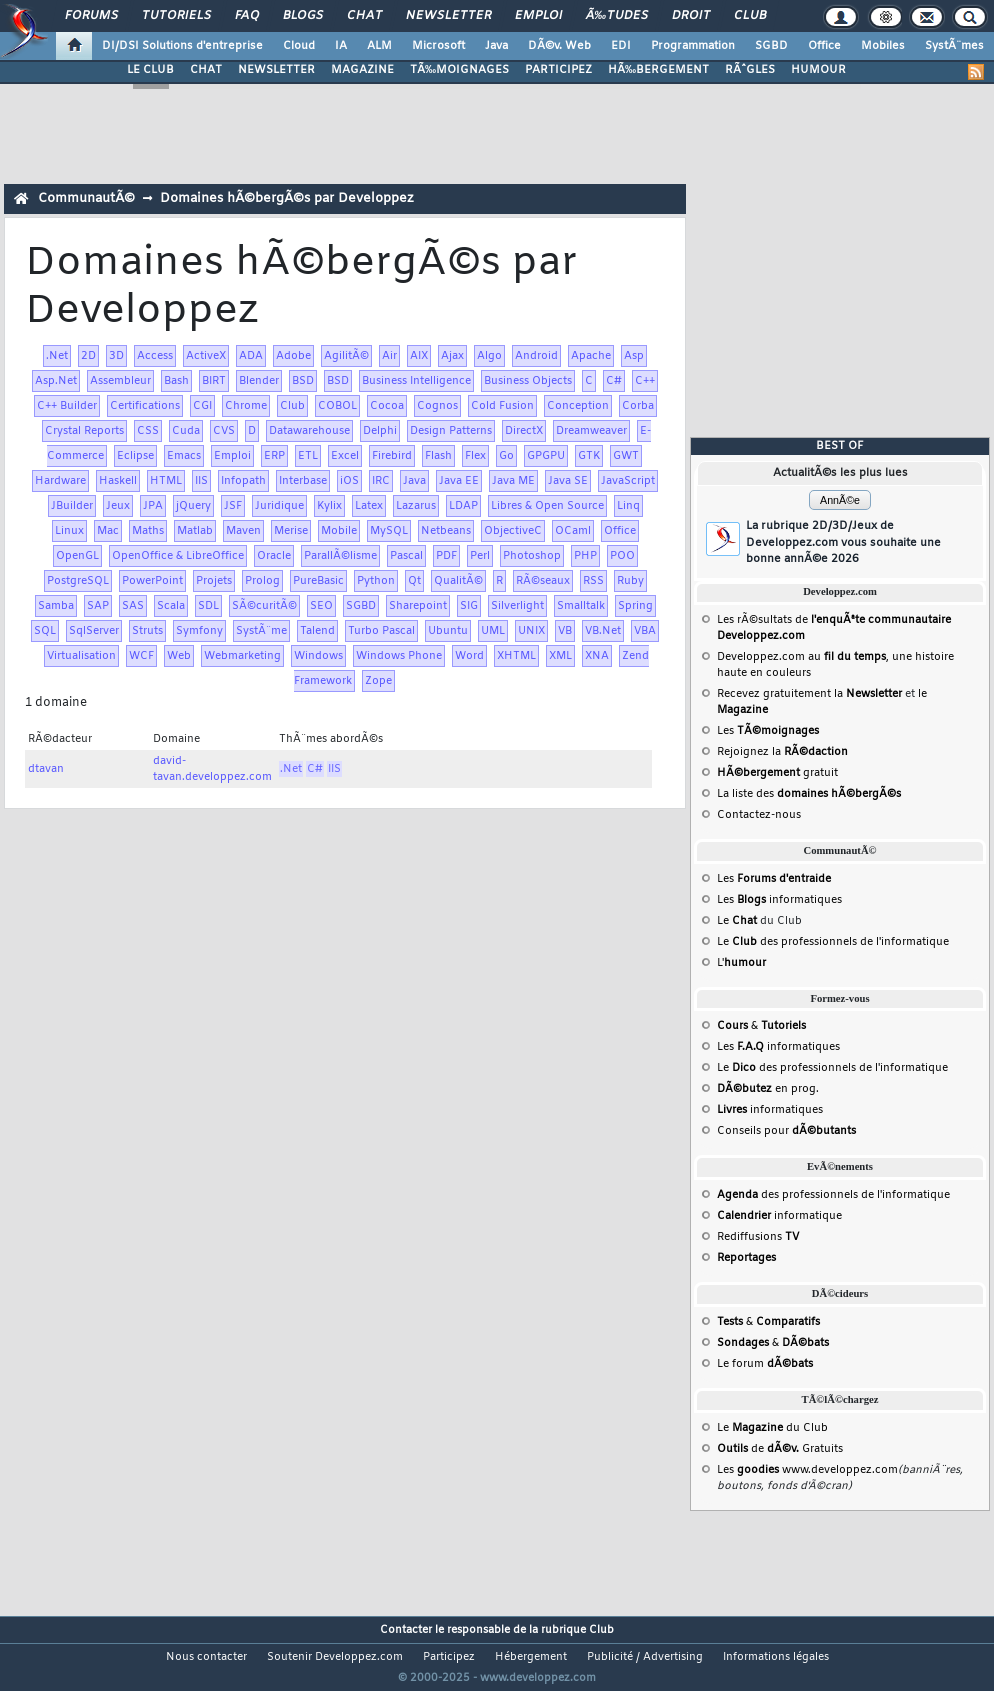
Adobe (293, 356)
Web (179, 656)
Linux (69, 531)
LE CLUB (150, 70)
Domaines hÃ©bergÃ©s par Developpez (287, 198)
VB (565, 631)
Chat (364, 16)
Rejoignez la (782, 752)
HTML (166, 481)
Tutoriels (176, 16)
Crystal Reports (84, 431)
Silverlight (517, 606)
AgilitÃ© (346, 356)
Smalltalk (581, 606)
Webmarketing (242, 656)
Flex (475, 456)
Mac (108, 531)
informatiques (770, 1110)
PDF (446, 556)
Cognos (437, 406)
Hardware (60, 481)
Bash (176, 381)
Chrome (246, 406)
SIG (469, 606)
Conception (578, 406)
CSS (148, 431)
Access (155, 356)
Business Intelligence (416, 381)
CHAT (206, 70)
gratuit (777, 773)
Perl (480, 556)
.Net (57, 356)
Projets (214, 581)
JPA (153, 506)
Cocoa (387, 406)
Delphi (380, 431)
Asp (634, 356)
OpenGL (77, 556)
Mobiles (883, 46)
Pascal (406, 556)
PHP (585, 556)
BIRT (214, 381)
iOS (349, 481)
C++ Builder (67, 406)
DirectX (524, 431)
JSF (233, 506)
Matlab (195, 531)
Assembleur (120, 381)
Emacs (184, 456)
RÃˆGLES (750, 70)
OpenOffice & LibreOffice (178, 556)
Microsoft (438, 46)
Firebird (392, 456)
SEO (321, 606)
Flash (438, 456)
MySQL (389, 531)
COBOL (337, 406)
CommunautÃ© (86, 198)
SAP (98, 606)
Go (506, 456)
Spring (635, 606)
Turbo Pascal (381, 631)
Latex (369, 506)
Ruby (630, 581)
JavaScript (628, 481)
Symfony (199, 631)
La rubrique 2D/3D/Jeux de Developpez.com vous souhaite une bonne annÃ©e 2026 (843, 542)
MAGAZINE (362, 70)
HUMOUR (818, 70)
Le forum (765, 1364)
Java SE (568, 481)
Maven (243, 531)
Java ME (513, 481)
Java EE (459, 481)
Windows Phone (399, 656)
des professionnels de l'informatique (833, 1195)
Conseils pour (786, 1131)
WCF (141, 656)
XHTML (516, 656)
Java (496, 46)
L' (741, 963)
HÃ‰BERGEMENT (658, 70)
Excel (345, 456)
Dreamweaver (591, 431)
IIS (201, 481)
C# (614, 381)
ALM (379, 46)
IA (341, 46)
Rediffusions (758, 1237)
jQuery (193, 506)
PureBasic (318, 581)
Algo (489, 356)
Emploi (538, 16)
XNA (597, 656)
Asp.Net (56, 381)
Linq (628, 506)
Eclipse (135, 456)
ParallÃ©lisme (340, 556)
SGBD (771, 46)
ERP (274, 456)
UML (493, 631)
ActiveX (206, 356)
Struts (147, 631)
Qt (414, 581)
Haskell (118, 481)
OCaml (573, 531)
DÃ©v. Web (559, 46)
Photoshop (532, 556)
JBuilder (72, 506)
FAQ (247, 16)
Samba (56, 606)
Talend (317, 631)
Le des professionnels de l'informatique (833, 942)
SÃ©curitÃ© (264, 606)
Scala (171, 606)
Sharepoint (418, 606)
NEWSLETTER (276, 70)
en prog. (768, 1089)
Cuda (186, 431)
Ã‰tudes (617, 16)
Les (768, 731)
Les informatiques (779, 900)
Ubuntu (448, 631)
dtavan (46, 769)
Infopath (243, 481)
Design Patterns (451, 431)
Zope (378, 681)
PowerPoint (152, 581)
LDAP (463, 506)
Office (824, 46)
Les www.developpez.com (807, 1470)
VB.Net (603, 631)
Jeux (118, 506)
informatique (779, 1216)
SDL (208, 606)
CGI (202, 406)
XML (560, 656)
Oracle (274, 556)
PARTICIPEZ (558, 70)
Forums (91, 16)
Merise (291, 531)
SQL (45, 631)
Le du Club (772, 1428)
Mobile (339, 531)
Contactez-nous (759, 815)
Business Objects (528, 381)
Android (536, 356)
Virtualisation (81, 656)
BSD (303, 381)
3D (116, 356)
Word (469, 656)
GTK (589, 456)
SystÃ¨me (261, 631)
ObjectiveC (513, 531)
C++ (645, 381)
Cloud (299, 46)
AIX (419, 356)
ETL (308, 456)
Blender (259, 381)
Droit (691, 16)
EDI (621, 46)
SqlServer (94, 631)
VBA (645, 631)
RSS (593, 581)
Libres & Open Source (547, 506)
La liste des (809, 794)
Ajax (452, 356)
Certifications (145, 406)
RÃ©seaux (543, 581)
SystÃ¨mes (954, 46)
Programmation (693, 46)
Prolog (262, 581)
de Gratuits (780, 1449)
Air (389, 356)
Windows (318, 656)
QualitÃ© (458, 581)
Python (376, 581)
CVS (224, 431)
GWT (626, 456)
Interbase (303, 481)
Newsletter (448, 16)
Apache (591, 356)
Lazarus (416, 506)
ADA (251, 356)
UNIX (531, 631)
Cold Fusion (502, 406)
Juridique (279, 506)
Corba (638, 406)
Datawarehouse (309, 431)
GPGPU (546, 456)
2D (88, 356)
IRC (381, 481)
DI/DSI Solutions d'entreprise (182, 46)
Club (750, 16)
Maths (148, 531)
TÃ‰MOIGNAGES (459, 70)
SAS (133, 606)
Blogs (303, 16)
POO (622, 556)
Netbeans (446, 531)
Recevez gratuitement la (809, 694)
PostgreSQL (78, 581)
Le (737, 921)
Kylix (329, 506)
